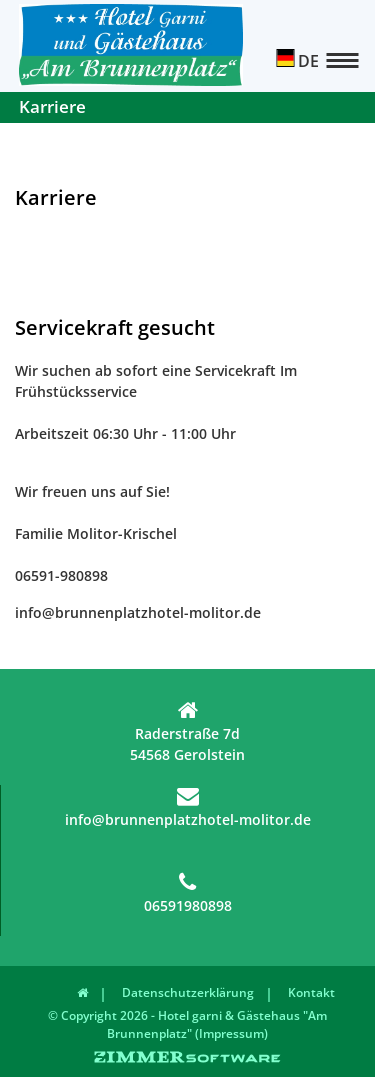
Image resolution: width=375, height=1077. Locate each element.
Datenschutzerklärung (188, 992)
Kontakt (311, 992)
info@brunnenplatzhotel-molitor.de (188, 807)
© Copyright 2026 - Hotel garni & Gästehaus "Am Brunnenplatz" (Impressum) (187, 1024)
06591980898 (188, 893)
